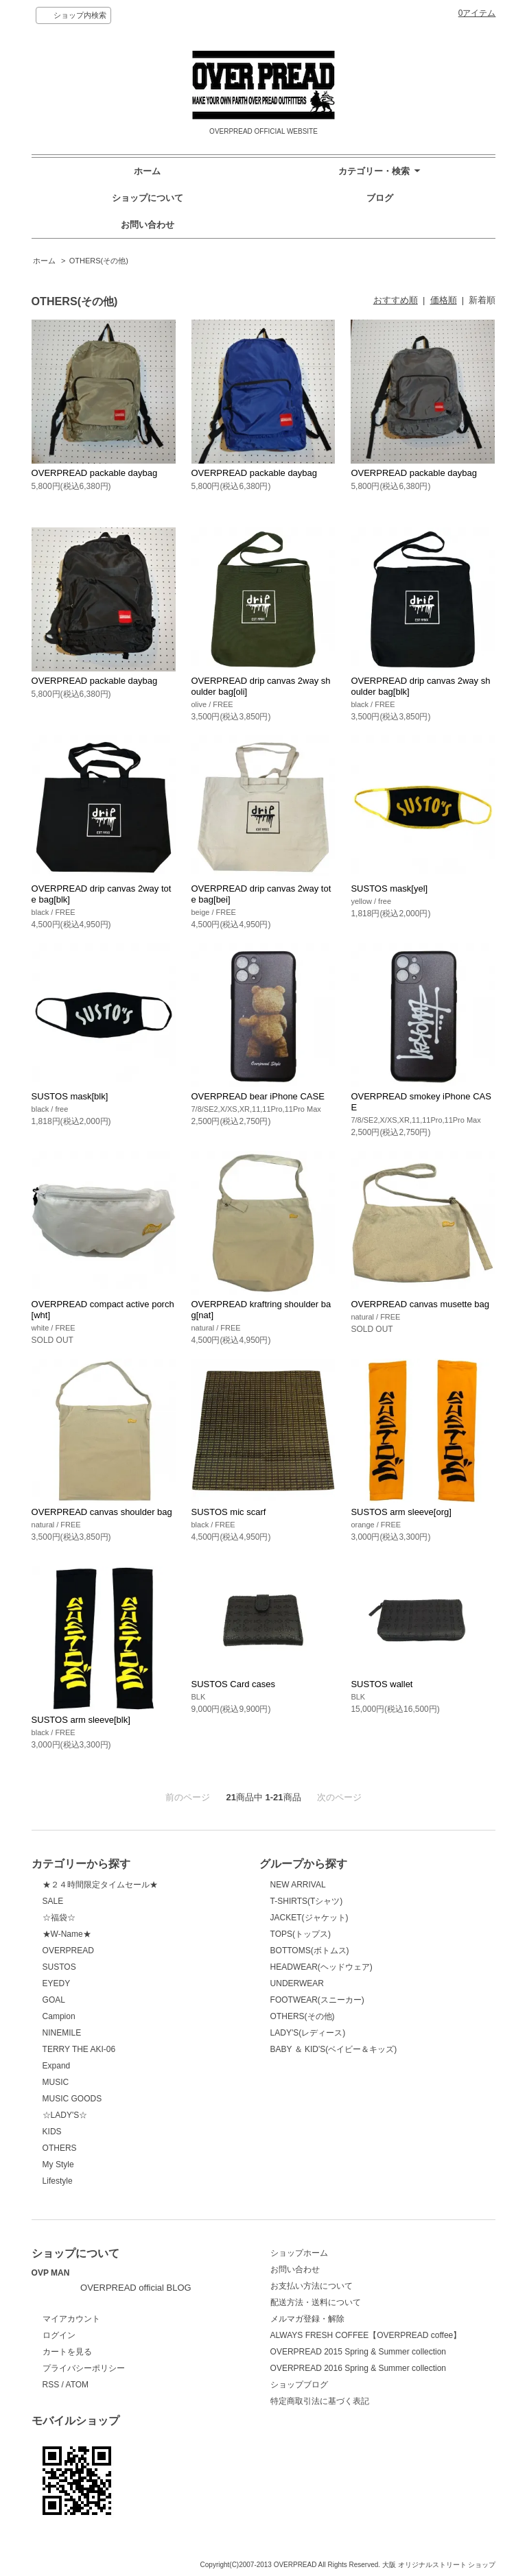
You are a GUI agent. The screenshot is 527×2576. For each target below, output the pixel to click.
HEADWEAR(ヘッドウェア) (321, 1967)
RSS (51, 2384)
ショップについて (147, 198)
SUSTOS (59, 1967)
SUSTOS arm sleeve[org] (401, 1512)
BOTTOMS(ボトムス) (309, 1950)
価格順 (443, 300)
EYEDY (57, 1983)
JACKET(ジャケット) (309, 1917)
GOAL (54, 2000)
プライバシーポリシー (84, 2368)
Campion (59, 2016)
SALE (53, 1901)
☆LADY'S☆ (65, 2115)
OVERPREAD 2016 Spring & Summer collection (358, 2368)
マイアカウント (71, 2319)
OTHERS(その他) (98, 261)
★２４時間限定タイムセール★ (100, 1884)
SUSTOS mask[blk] (70, 1096)
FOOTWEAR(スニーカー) (317, 2000)
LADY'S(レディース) (308, 2033)
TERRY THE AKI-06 (79, 2049)
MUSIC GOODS (72, 2098)
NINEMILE (62, 2033)
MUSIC (56, 2082)
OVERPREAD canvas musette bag (420, 1304)
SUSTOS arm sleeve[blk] (81, 1720)
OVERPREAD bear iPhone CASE (258, 1096)
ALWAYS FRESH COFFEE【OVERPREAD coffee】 (366, 2335)
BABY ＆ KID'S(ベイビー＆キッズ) (333, 2049)
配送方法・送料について (315, 2302)
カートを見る (67, 2352)
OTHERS (60, 2148)
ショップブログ (299, 2384)
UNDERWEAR (297, 1983)
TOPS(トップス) (300, 1934)
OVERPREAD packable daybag (95, 473)
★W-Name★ (67, 1934)
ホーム (147, 171)
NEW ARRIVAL (298, 1884)
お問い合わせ (147, 224)
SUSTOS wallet (381, 1684)
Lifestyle (58, 2181)
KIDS (52, 2131)
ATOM (77, 2384)
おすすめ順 (395, 300)
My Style (58, 2164)
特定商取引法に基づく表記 (319, 2401)
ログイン (59, 2335)
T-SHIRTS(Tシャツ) (306, 1901)
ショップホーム (299, 2253)
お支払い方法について (311, 2286)
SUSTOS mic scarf (228, 1512)
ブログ (379, 198)
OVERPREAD (68, 1950)
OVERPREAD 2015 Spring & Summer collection (358, 2352)
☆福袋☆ (59, 1917)
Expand (57, 2066)
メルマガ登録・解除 (307, 2319)
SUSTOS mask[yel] (389, 888)
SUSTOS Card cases (233, 1684)
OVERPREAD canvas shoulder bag (102, 1512)
